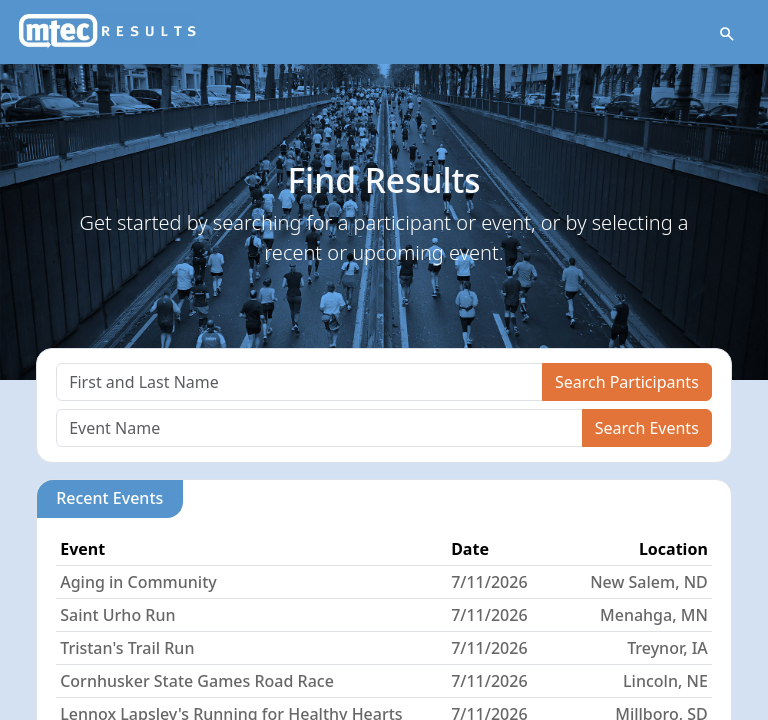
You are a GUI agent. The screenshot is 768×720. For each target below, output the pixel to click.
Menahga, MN (654, 615)
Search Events (647, 428)
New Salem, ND (649, 582)
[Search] (299, 382)
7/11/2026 (489, 582)
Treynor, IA (667, 648)
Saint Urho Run (117, 615)
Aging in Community (138, 582)
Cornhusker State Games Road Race (197, 681)
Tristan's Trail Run (127, 648)
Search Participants (627, 382)
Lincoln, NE (665, 681)
